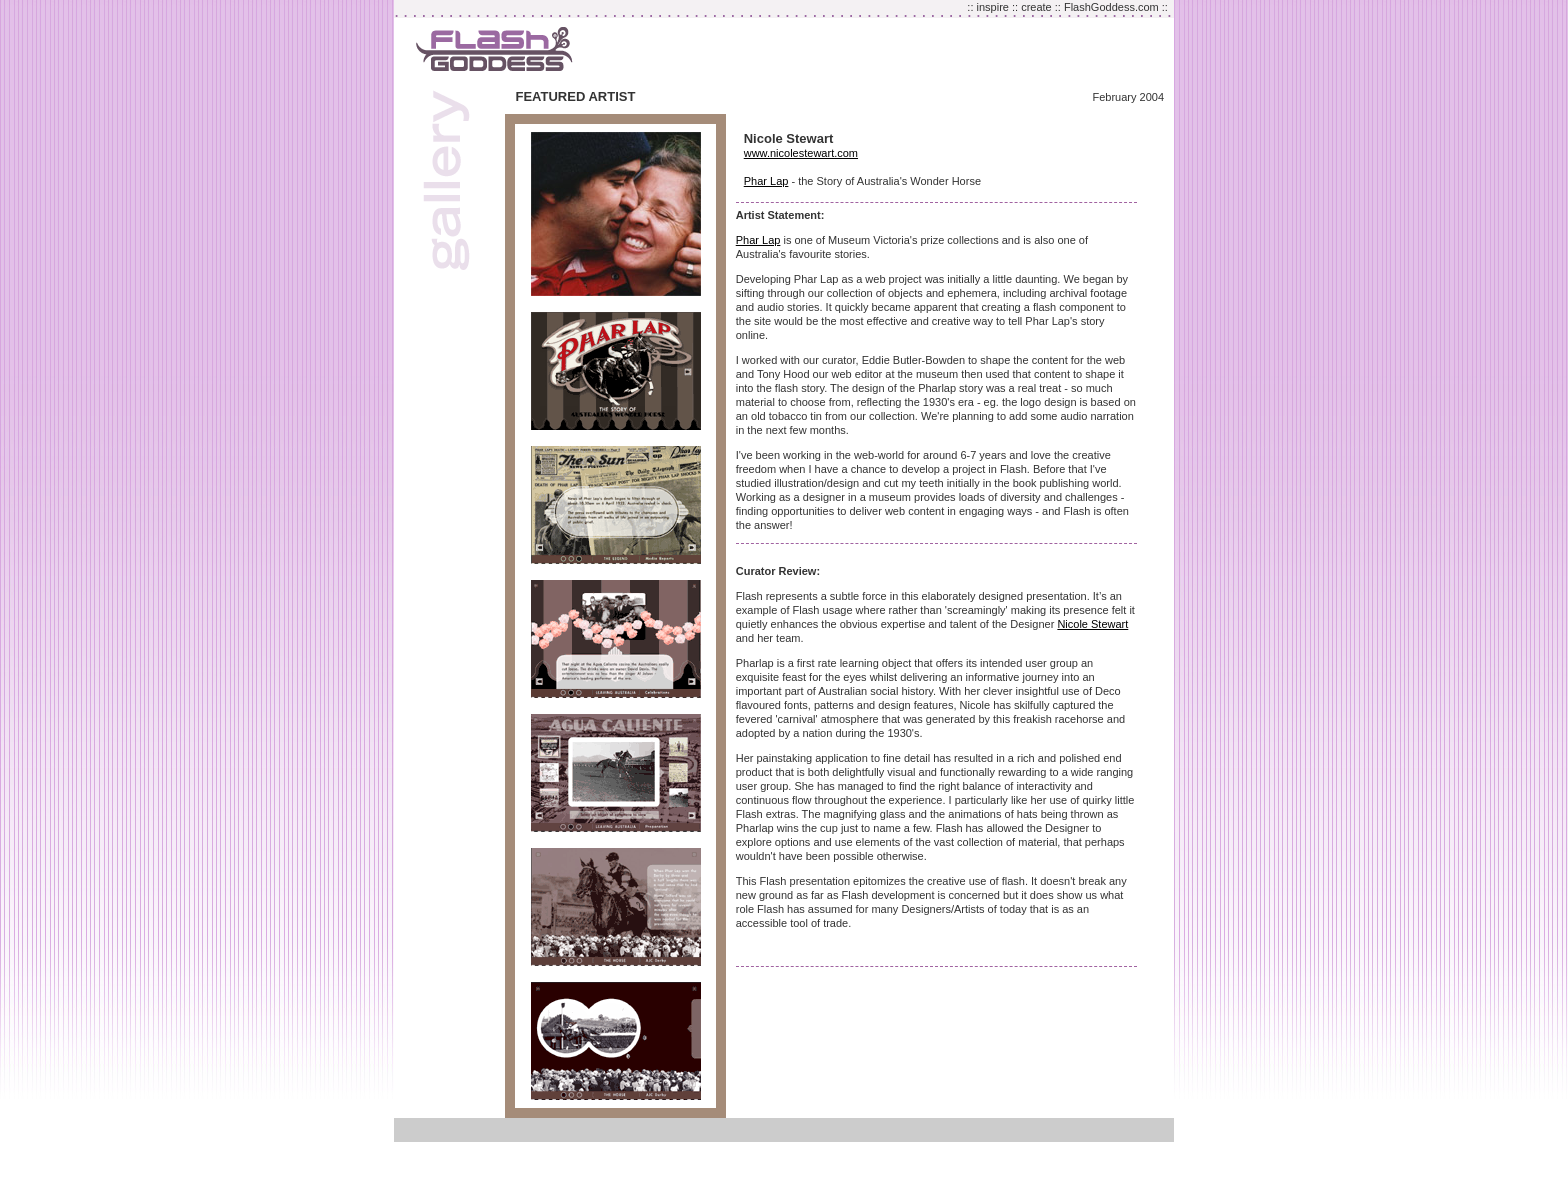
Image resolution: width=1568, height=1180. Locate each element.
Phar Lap (766, 181)
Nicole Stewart (1092, 624)
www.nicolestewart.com (801, 153)
